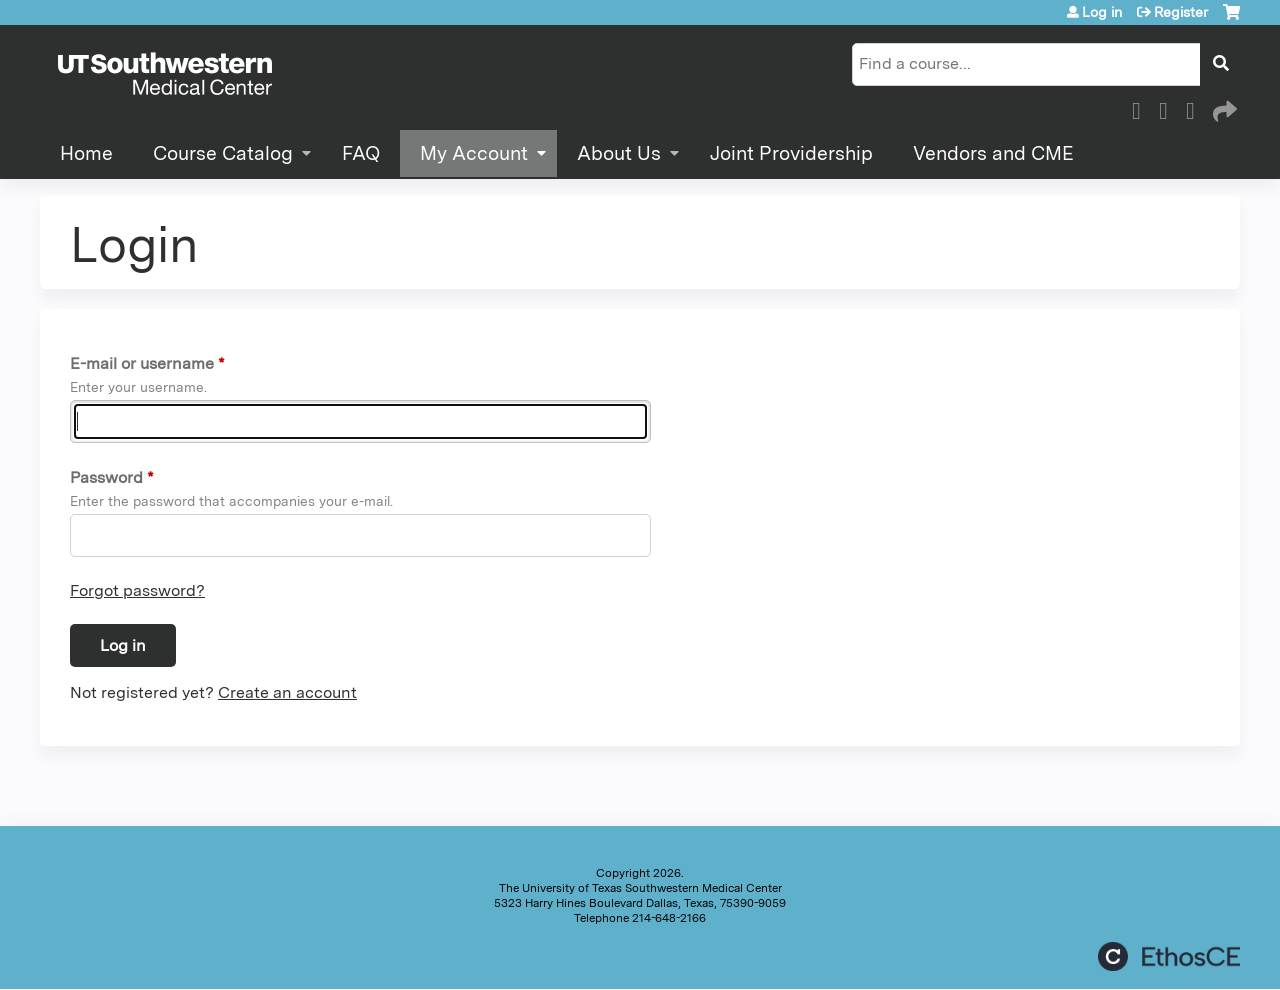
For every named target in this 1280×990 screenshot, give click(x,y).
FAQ (361, 153)
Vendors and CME (993, 153)
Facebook (1142, 108)
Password (106, 477)
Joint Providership (791, 153)
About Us (619, 153)
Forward (1223, 108)
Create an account (287, 692)
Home (86, 153)
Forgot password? (137, 590)
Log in (1102, 12)
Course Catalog (223, 153)
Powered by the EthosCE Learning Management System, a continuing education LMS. (1169, 956)
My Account (474, 153)
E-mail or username (142, 363)
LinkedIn (1196, 108)
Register (1181, 12)
